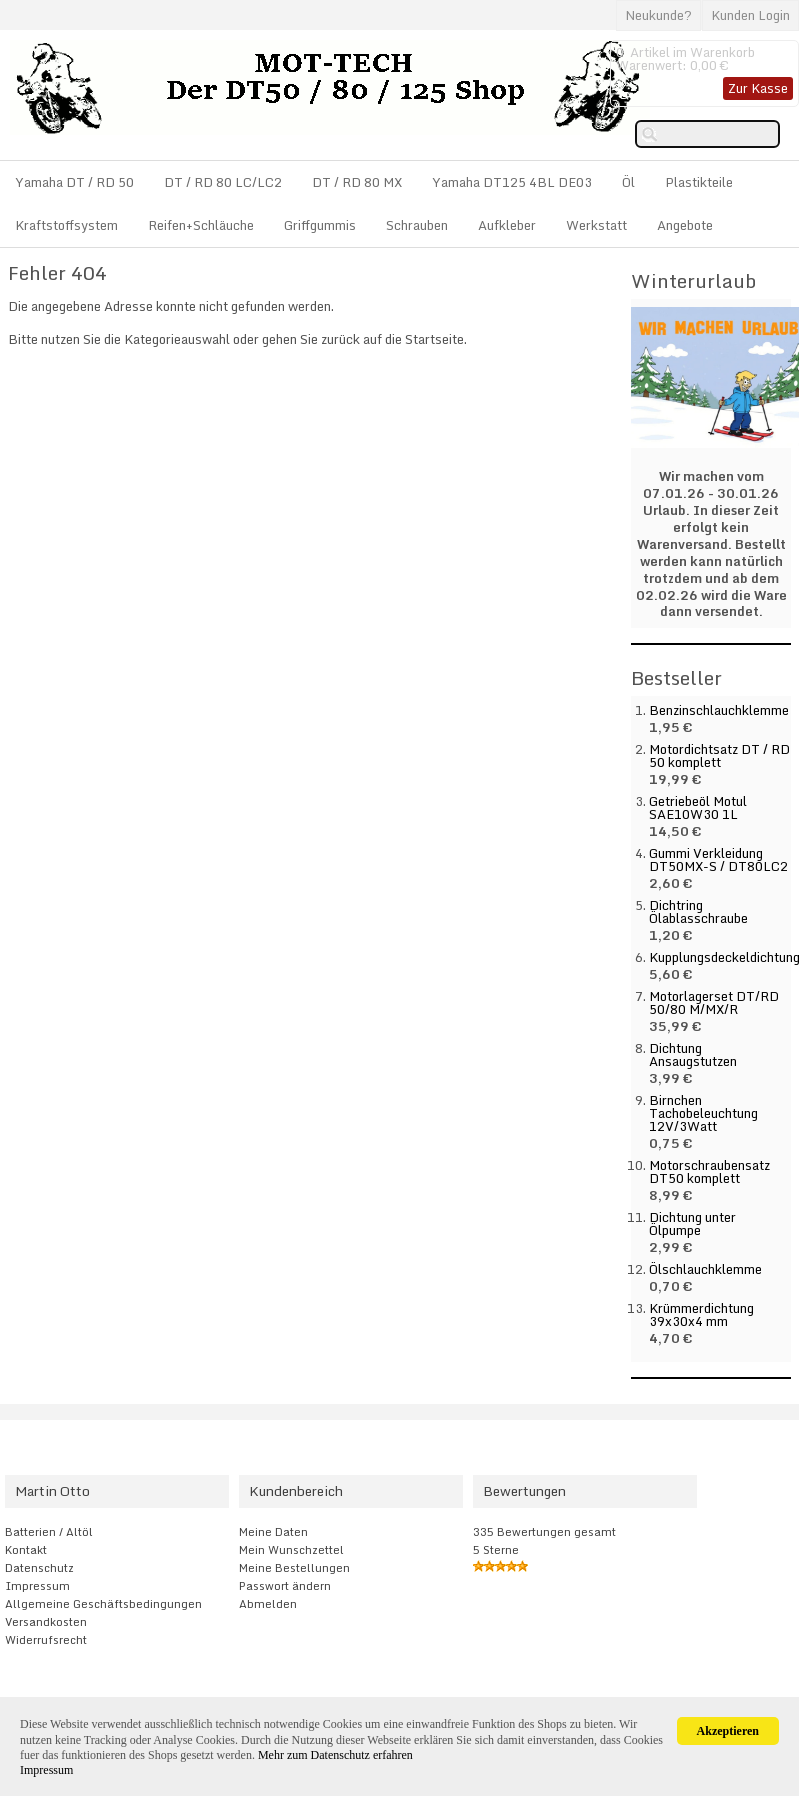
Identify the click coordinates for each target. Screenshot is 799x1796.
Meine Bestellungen (294, 1568)
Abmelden (268, 1604)
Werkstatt (596, 225)
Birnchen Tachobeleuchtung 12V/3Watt (703, 1113)
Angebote (685, 225)
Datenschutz (39, 1568)
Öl (628, 182)
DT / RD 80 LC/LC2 (223, 182)
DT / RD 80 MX (357, 182)
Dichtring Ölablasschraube (698, 911)
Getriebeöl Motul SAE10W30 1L (698, 807)
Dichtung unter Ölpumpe (692, 1223)
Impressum (37, 1586)
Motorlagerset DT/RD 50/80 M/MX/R (714, 1002)
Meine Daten (273, 1532)
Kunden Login (750, 15)
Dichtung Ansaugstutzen (693, 1054)
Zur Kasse (758, 88)
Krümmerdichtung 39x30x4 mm (701, 1314)
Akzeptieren (728, 1731)
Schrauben (417, 225)
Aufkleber (507, 225)
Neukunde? (658, 15)
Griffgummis (320, 225)
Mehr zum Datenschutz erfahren (335, 1755)
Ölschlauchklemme (705, 1269)
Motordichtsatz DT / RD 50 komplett (719, 755)
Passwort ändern (285, 1586)
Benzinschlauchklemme (719, 710)
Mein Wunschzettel (291, 1550)
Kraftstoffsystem (66, 225)
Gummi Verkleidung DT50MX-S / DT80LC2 (718, 859)
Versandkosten (46, 1622)
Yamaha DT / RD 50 (74, 182)
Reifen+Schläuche (201, 225)
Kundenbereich (296, 1491)
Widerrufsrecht (46, 1640)
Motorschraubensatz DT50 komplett (709, 1171)
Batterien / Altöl (49, 1532)
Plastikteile (699, 182)
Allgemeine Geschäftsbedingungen (103, 1604)
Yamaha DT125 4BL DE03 (512, 182)
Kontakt (26, 1550)
